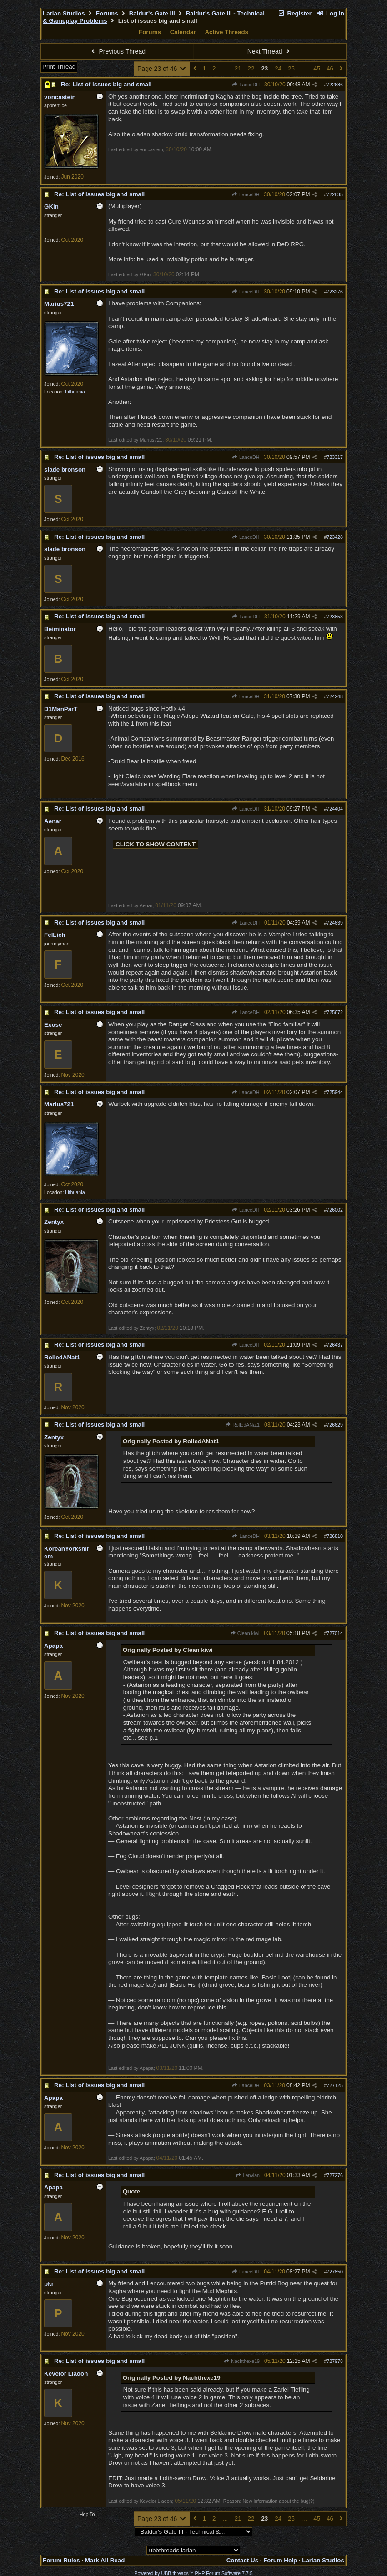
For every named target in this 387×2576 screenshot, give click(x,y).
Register (295, 13)
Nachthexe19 (242, 2361)
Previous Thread (117, 51)
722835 (335, 194)
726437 (335, 1345)
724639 (335, 922)
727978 (335, 2361)
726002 (335, 1210)
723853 (335, 616)
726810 (335, 1536)
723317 (335, 457)
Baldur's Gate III (152, 13)
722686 (335, 84)
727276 (335, 2175)
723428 (335, 537)
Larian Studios (64, 13)
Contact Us (242, 2560)
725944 (335, 1092)
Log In (330, 13)
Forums (107, 13)
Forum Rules (61, 2560)
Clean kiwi (244, 1633)
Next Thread (269, 51)
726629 (335, 1424)
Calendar (183, 32)
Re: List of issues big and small (106, 84)
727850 (335, 2271)
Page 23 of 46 (162, 68)
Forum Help (280, 2560)
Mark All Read (105, 2560)
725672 (335, 1012)
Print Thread (58, 66)
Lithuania (75, 391)
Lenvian (247, 2175)
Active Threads (226, 32)
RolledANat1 (242, 1424)
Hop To (87, 2514)
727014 (335, 1633)
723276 (335, 291)
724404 (335, 808)
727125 (335, 2085)
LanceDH (246, 84)
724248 (335, 696)
